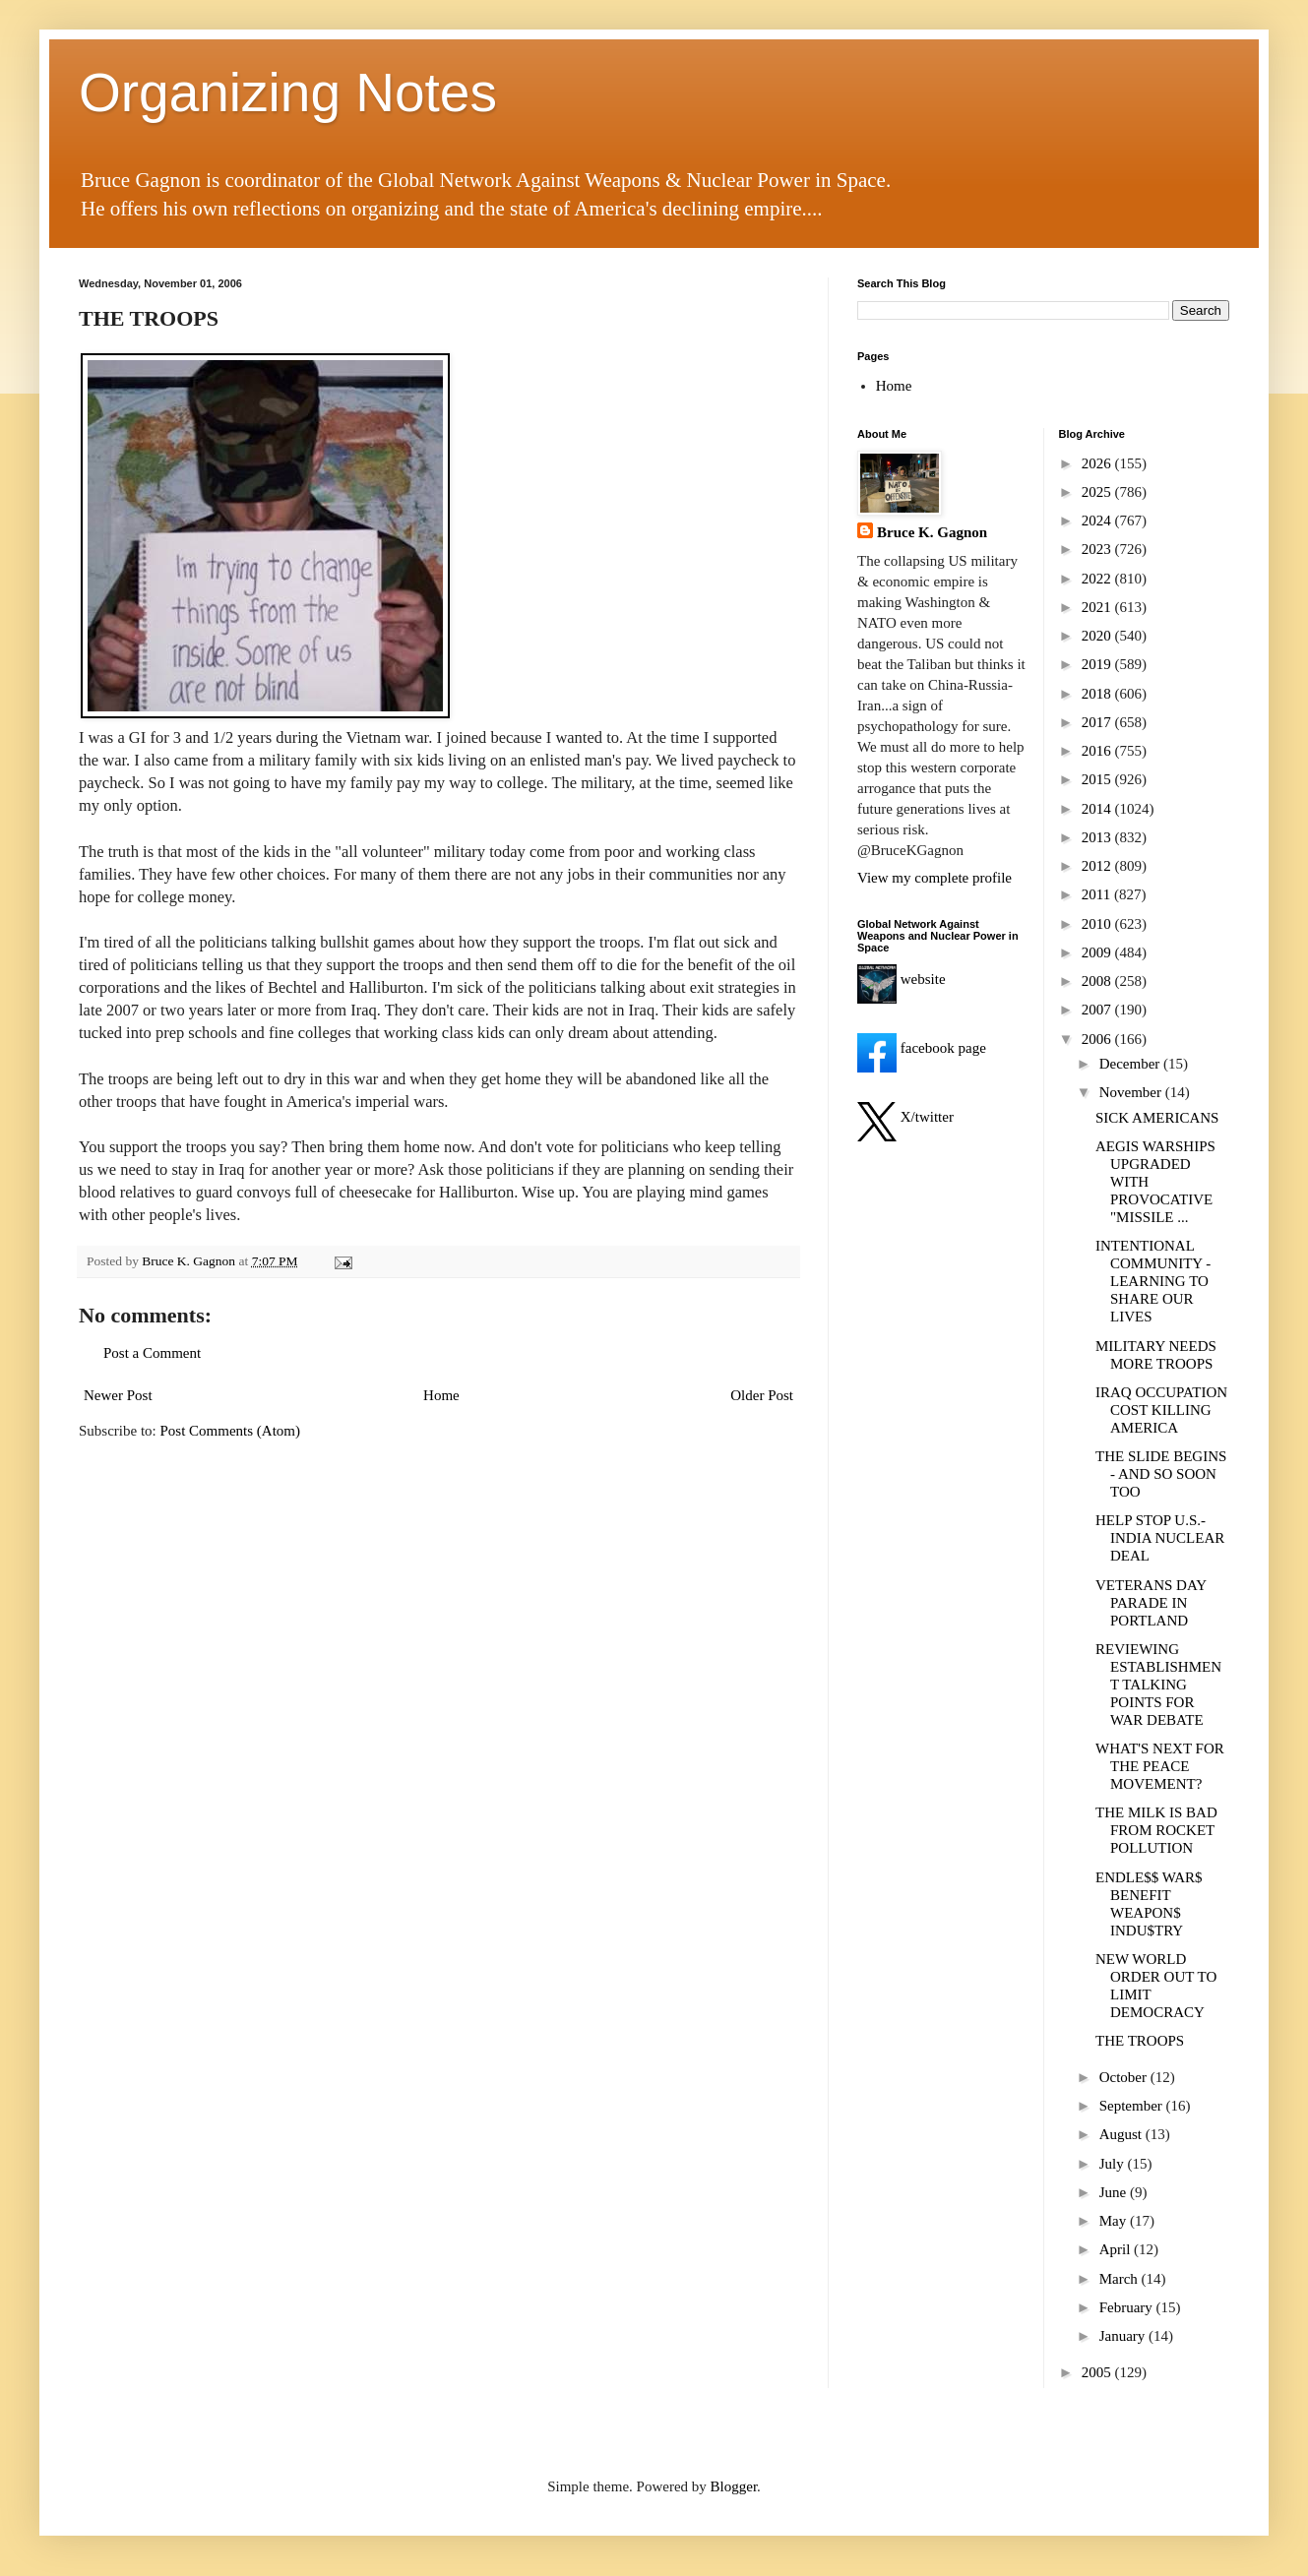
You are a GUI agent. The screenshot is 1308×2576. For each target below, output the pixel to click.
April (1116, 2249)
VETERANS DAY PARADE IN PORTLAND (1151, 1602)
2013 (1098, 837)
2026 (1098, 463)
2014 (1098, 809)
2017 (1098, 722)
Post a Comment (152, 1353)
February (1127, 2307)
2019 (1098, 664)
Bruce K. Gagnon (932, 532)
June (1114, 2192)
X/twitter (905, 1117)
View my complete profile (934, 878)
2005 (1098, 2372)
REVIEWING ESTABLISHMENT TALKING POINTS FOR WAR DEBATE (1158, 1684)
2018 (1098, 694)
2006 (1098, 1039)
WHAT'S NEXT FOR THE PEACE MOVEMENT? (1159, 1766)
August (1122, 2134)
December (1131, 1064)
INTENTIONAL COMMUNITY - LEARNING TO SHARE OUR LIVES (1153, 1281)
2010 (1098, 924)
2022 (1098, 578)
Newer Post (118, 1395)
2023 (1098, 549)
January (1124, 2336)
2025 (1098, 492)
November (1132, 1092)
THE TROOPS (1139, 2041)
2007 (1098, 1009)
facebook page (921, 1048)
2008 (1098, 981)
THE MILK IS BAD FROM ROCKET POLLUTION (1156, 1830)
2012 (1098, 866)
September (1132, 2106)
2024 (1098, 520)
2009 (1098, 952)
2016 (1098, 751)
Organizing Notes (288, 92)
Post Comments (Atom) (230, 1431)
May (1114, 2221)
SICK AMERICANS (1156, 1118)
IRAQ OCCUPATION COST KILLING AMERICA (1161, 1410)
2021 (1098, 607)
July (1113, 2164)
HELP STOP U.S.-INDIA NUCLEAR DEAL (1159, 1538)
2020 (1098, 636)
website (901, 979)
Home (441, 1395)
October (1125, 2077)
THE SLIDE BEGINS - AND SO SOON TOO (1160, 1474)
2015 (1098, 779)
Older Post (761, 1395)
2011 (1098, 894)
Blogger (734, 2486)
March (1120, 2279)
